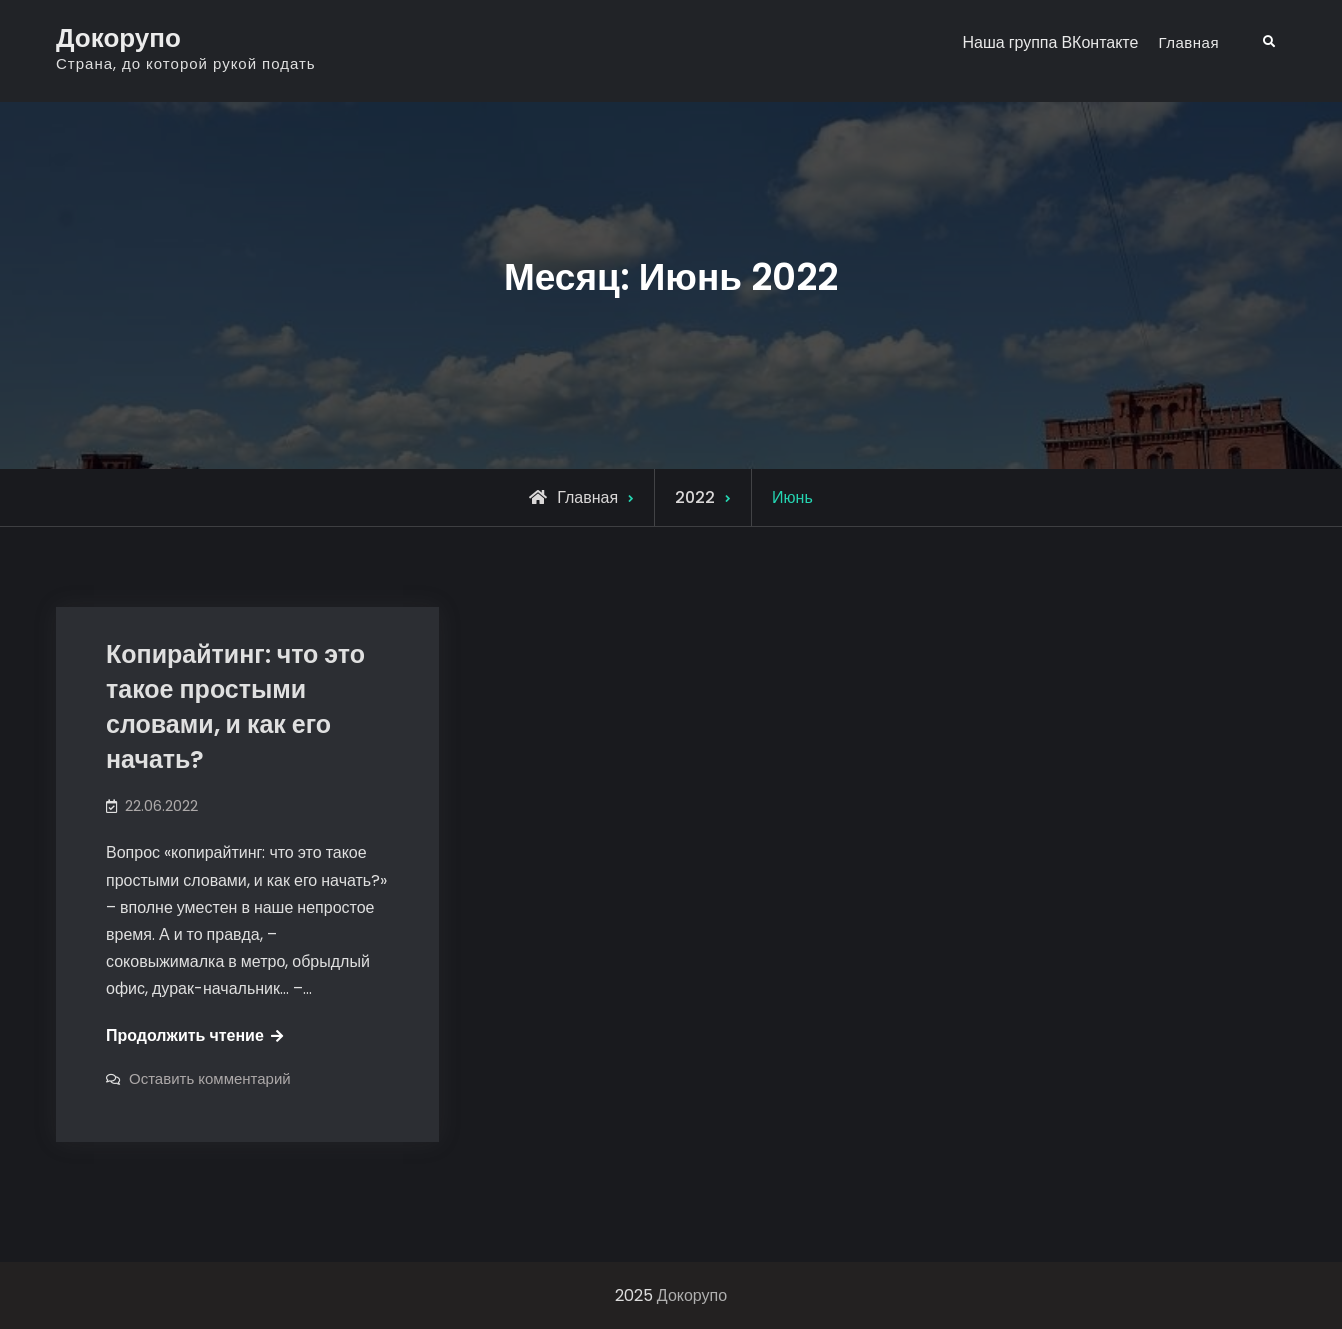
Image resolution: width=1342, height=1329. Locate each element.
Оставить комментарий (210, 1078)
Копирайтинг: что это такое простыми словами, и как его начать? (235, 707)
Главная (1188, 42)
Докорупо (118, 38)
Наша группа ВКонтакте (1050, 42)
